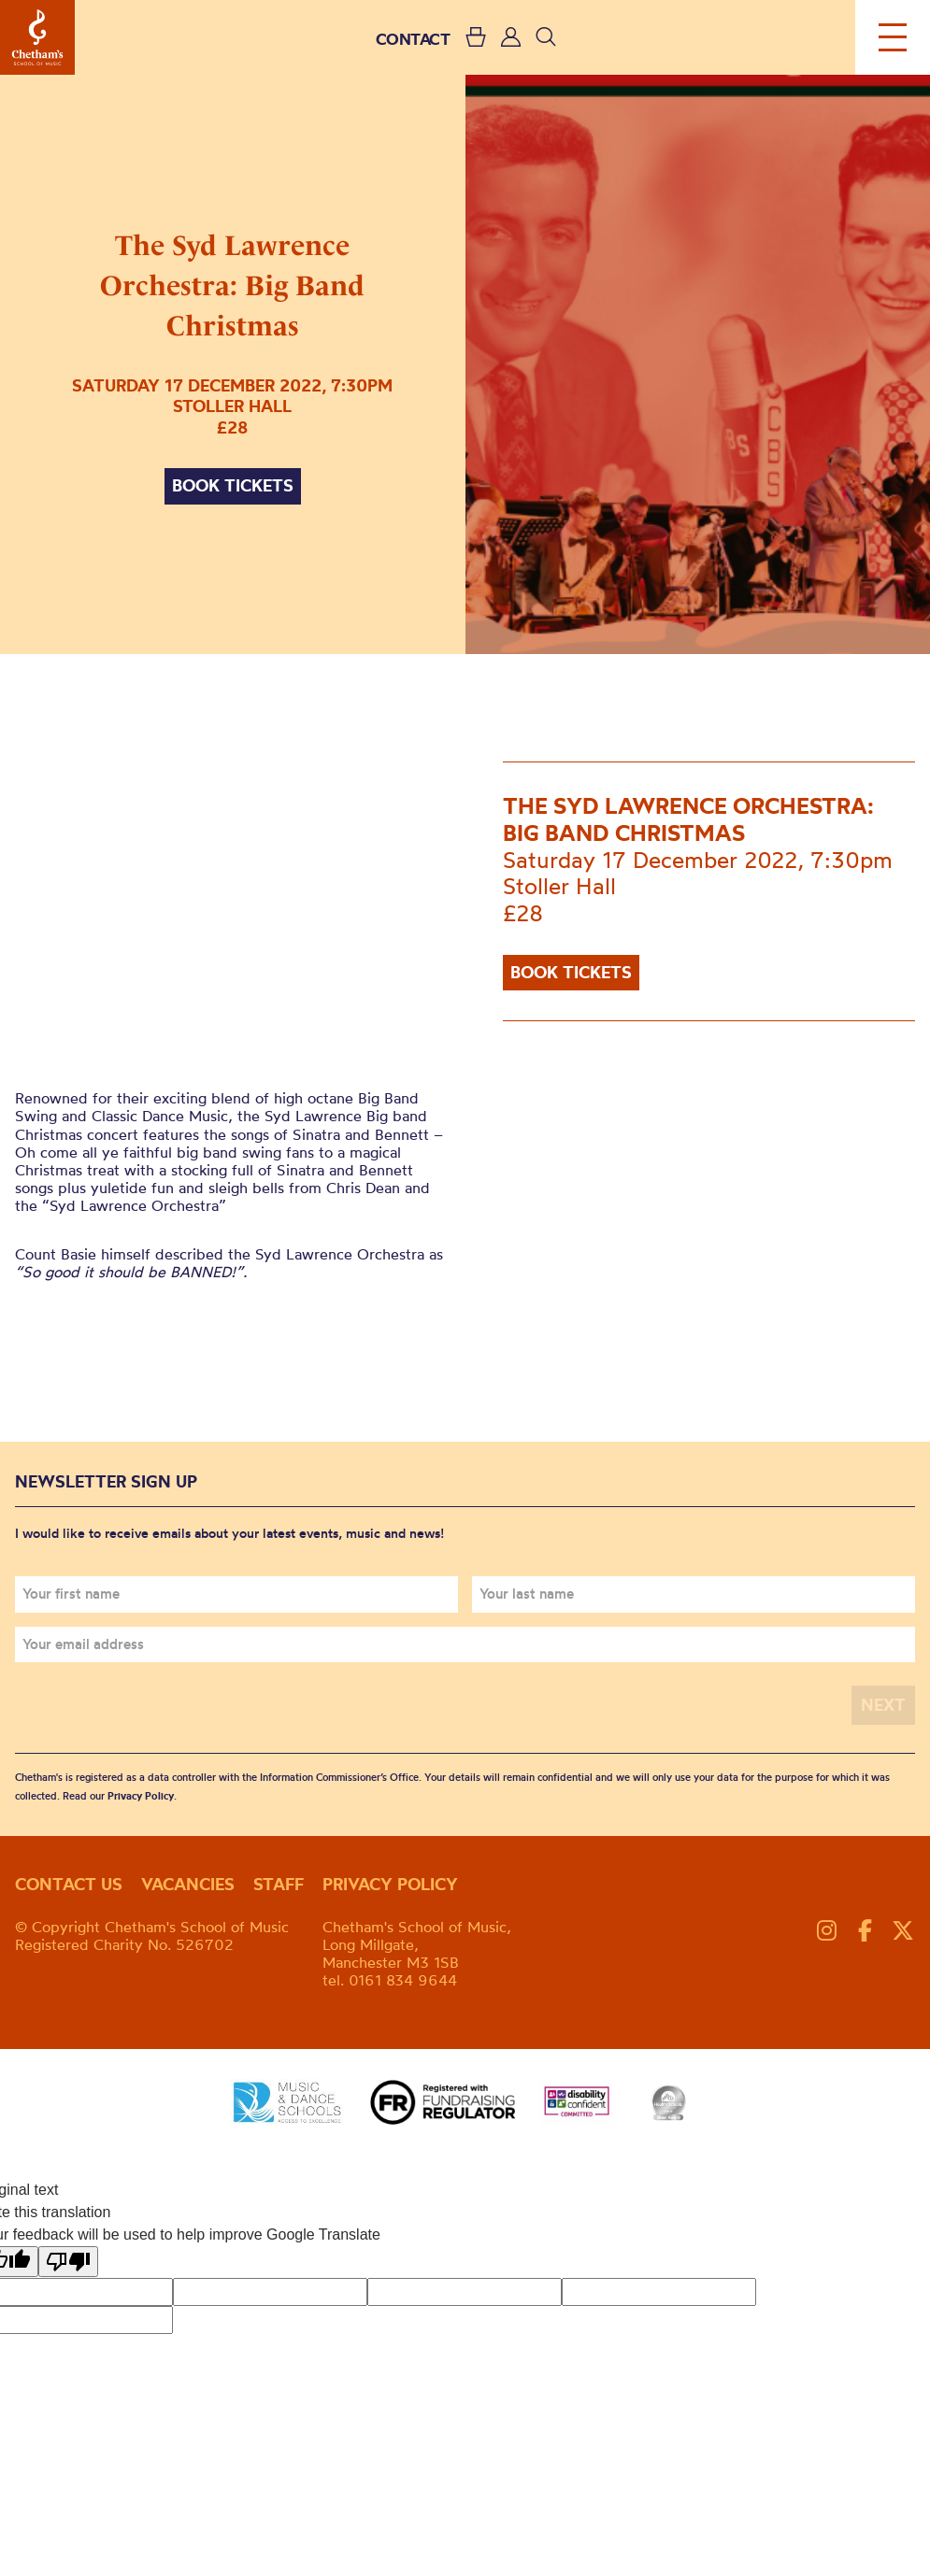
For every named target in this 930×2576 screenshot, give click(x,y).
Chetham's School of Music (37, 37)
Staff (278, 1884)
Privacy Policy (140, 1795)
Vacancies (188, 1884)
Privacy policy (390, 1884)
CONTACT (413, 39)
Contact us (68, 1884)
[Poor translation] (68, 2261)
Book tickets (232, 485)
